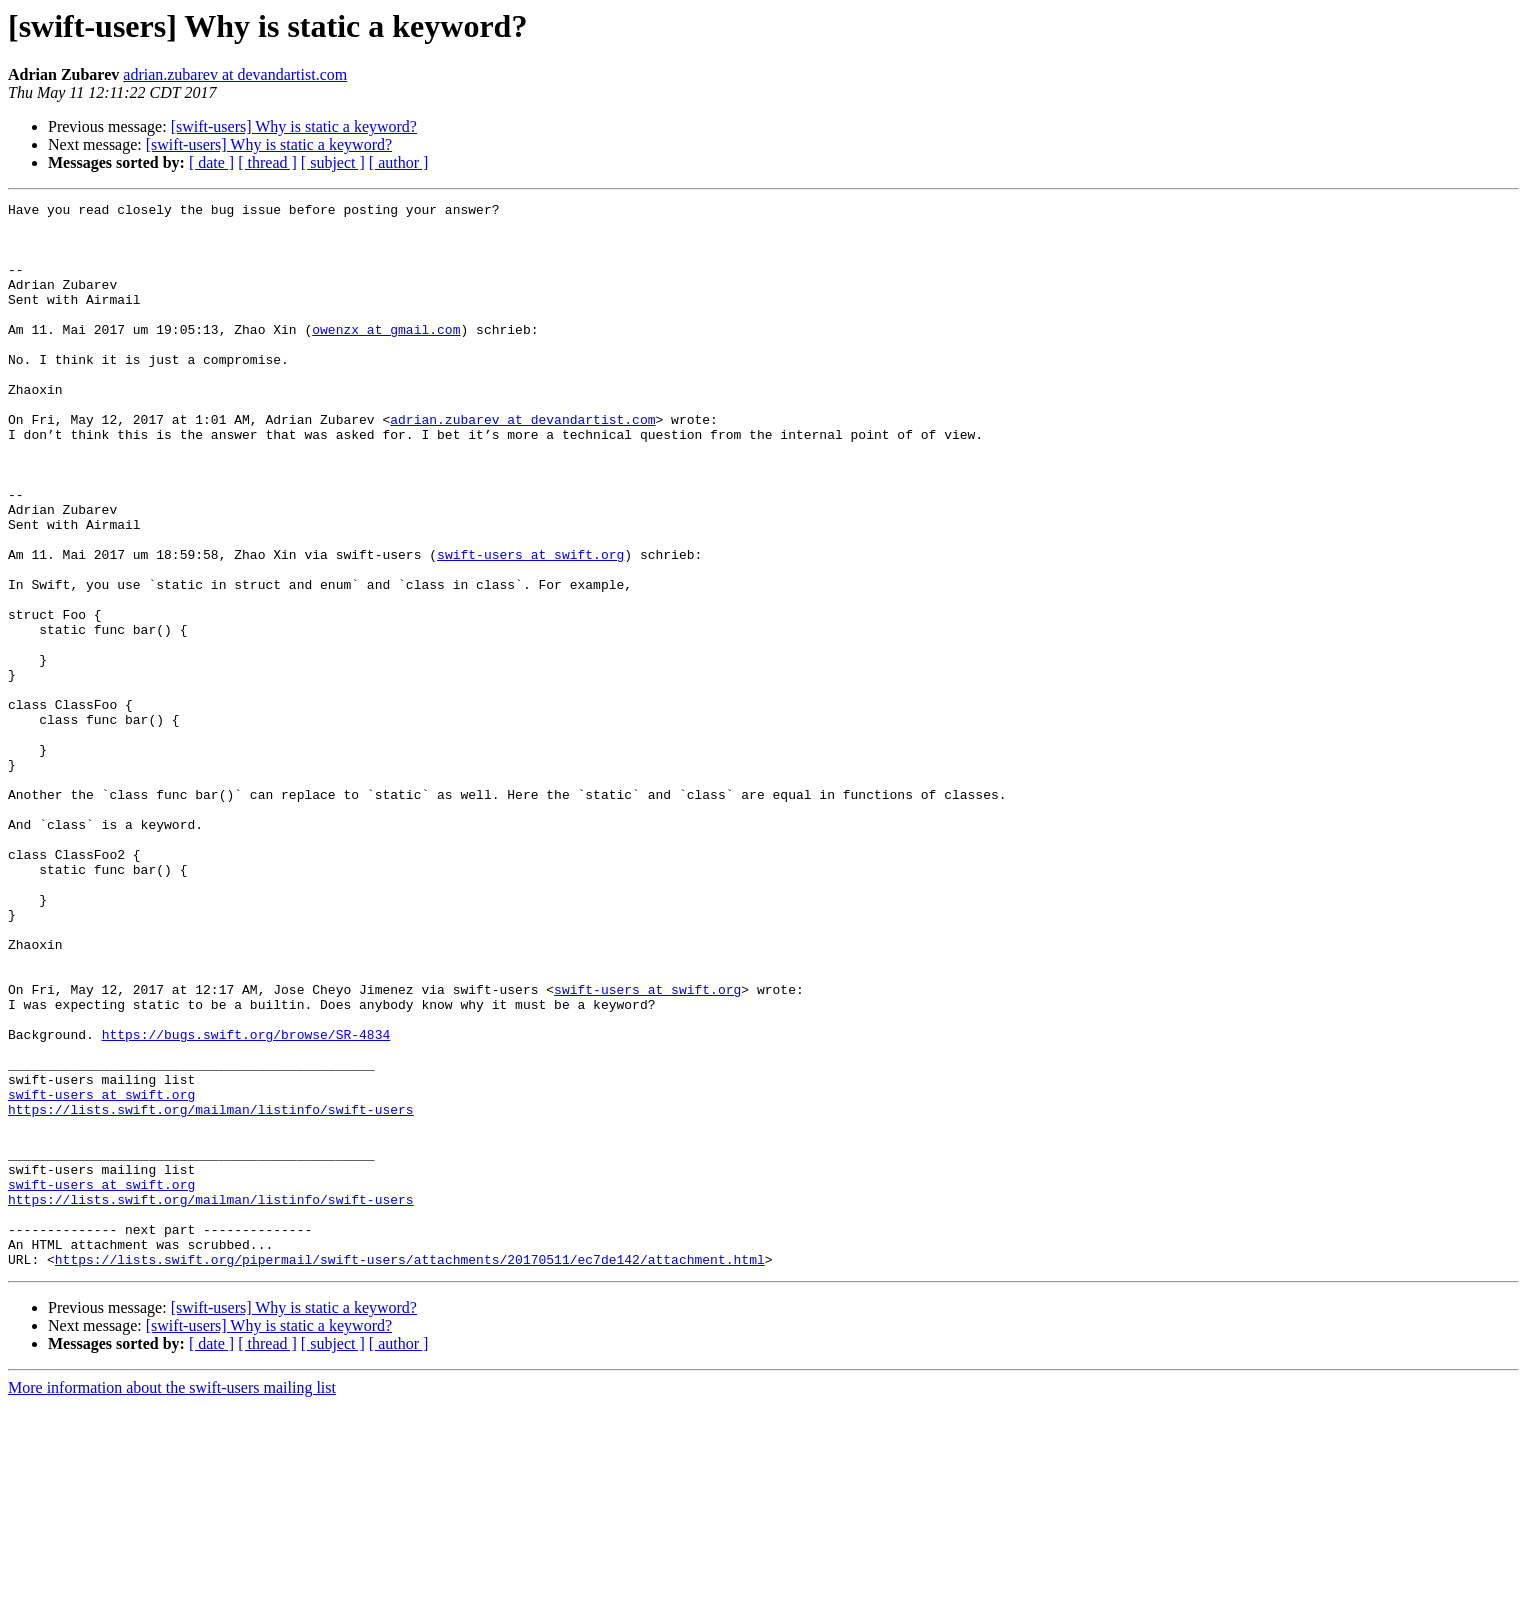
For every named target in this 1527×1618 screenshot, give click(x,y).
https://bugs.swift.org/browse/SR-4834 (246, 1202)
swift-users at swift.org (530, 626)
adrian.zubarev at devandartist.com (235, 74)
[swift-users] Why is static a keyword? (294, 126)
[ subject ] (333, 162)
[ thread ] (267, 162)
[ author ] (399, 162)
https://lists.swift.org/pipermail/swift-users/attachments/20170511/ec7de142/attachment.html (410, 1472)
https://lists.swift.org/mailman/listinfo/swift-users (211, 1292)
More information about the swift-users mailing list (172, 1600)
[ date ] (211, 162)
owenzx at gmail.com (386, 356)
